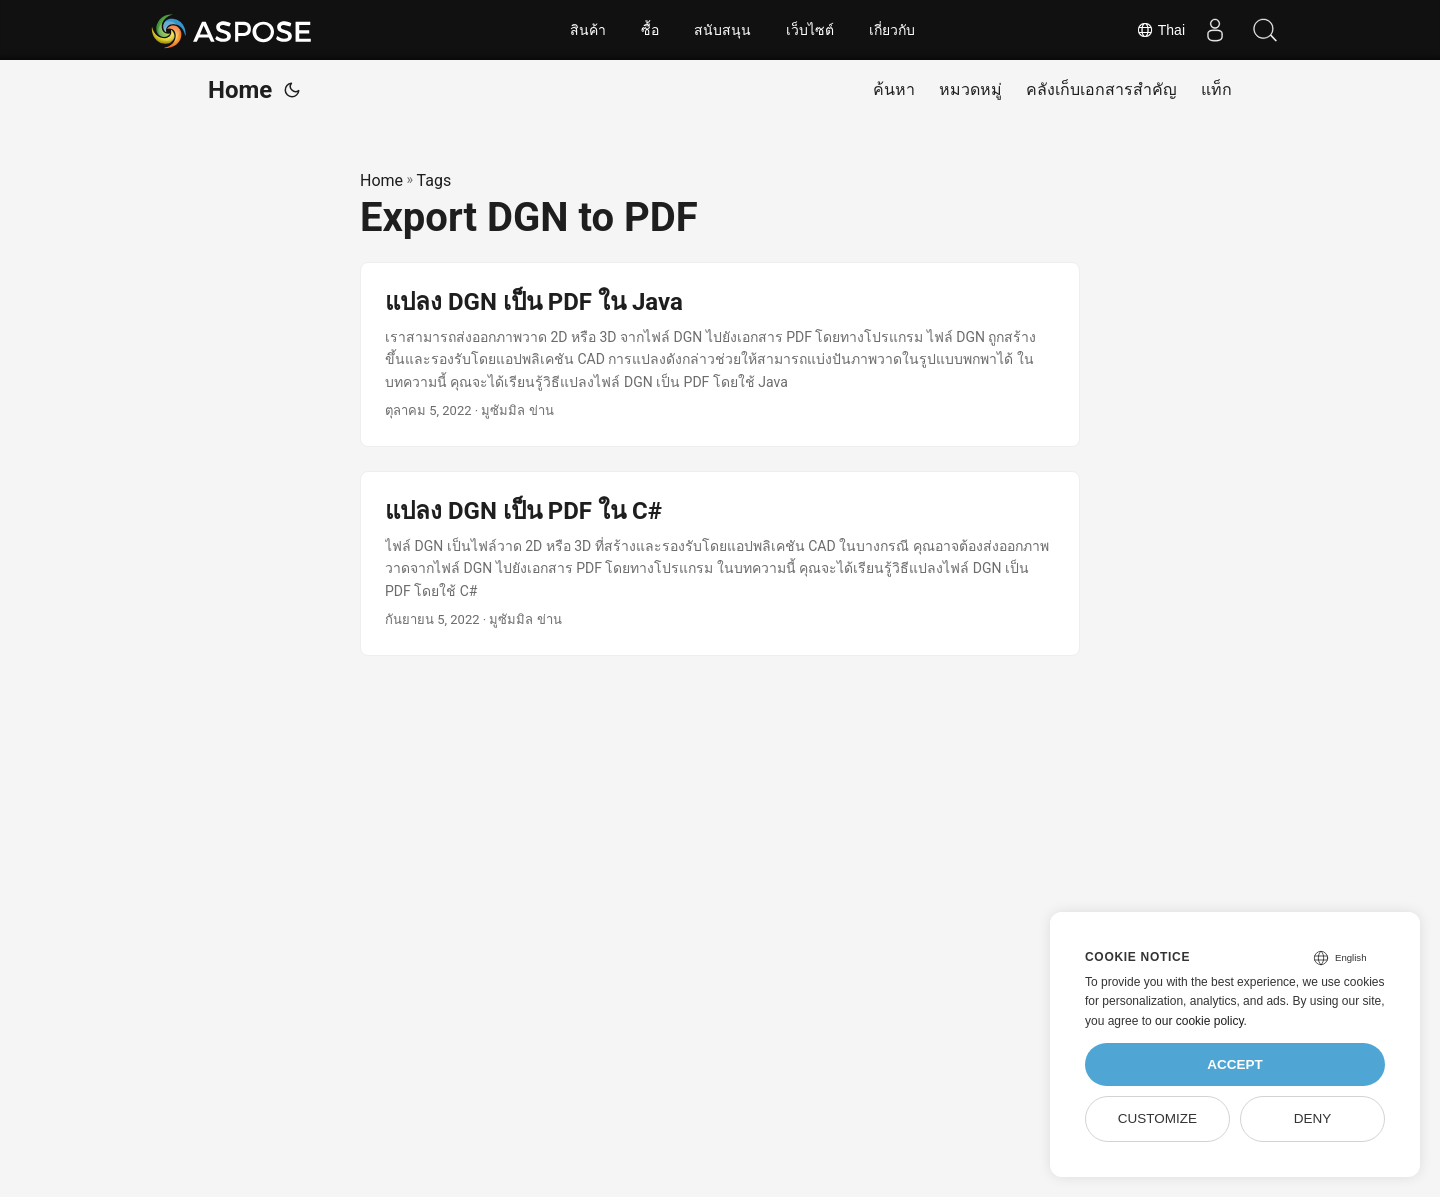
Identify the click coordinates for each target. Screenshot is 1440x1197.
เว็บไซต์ (810, 30)
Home (240, 90)
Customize (1157, 1118)
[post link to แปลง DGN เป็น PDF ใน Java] (720, 354)
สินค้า (588, 30)
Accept (1235, 1064)
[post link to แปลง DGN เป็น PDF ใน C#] (720, 563)
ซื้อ (650, 30)
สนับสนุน (722, 30)
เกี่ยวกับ (892, 30)
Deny (1313, 1118)
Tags (434, 180)
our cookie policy (1199, 1021)
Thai (1160, 30)
